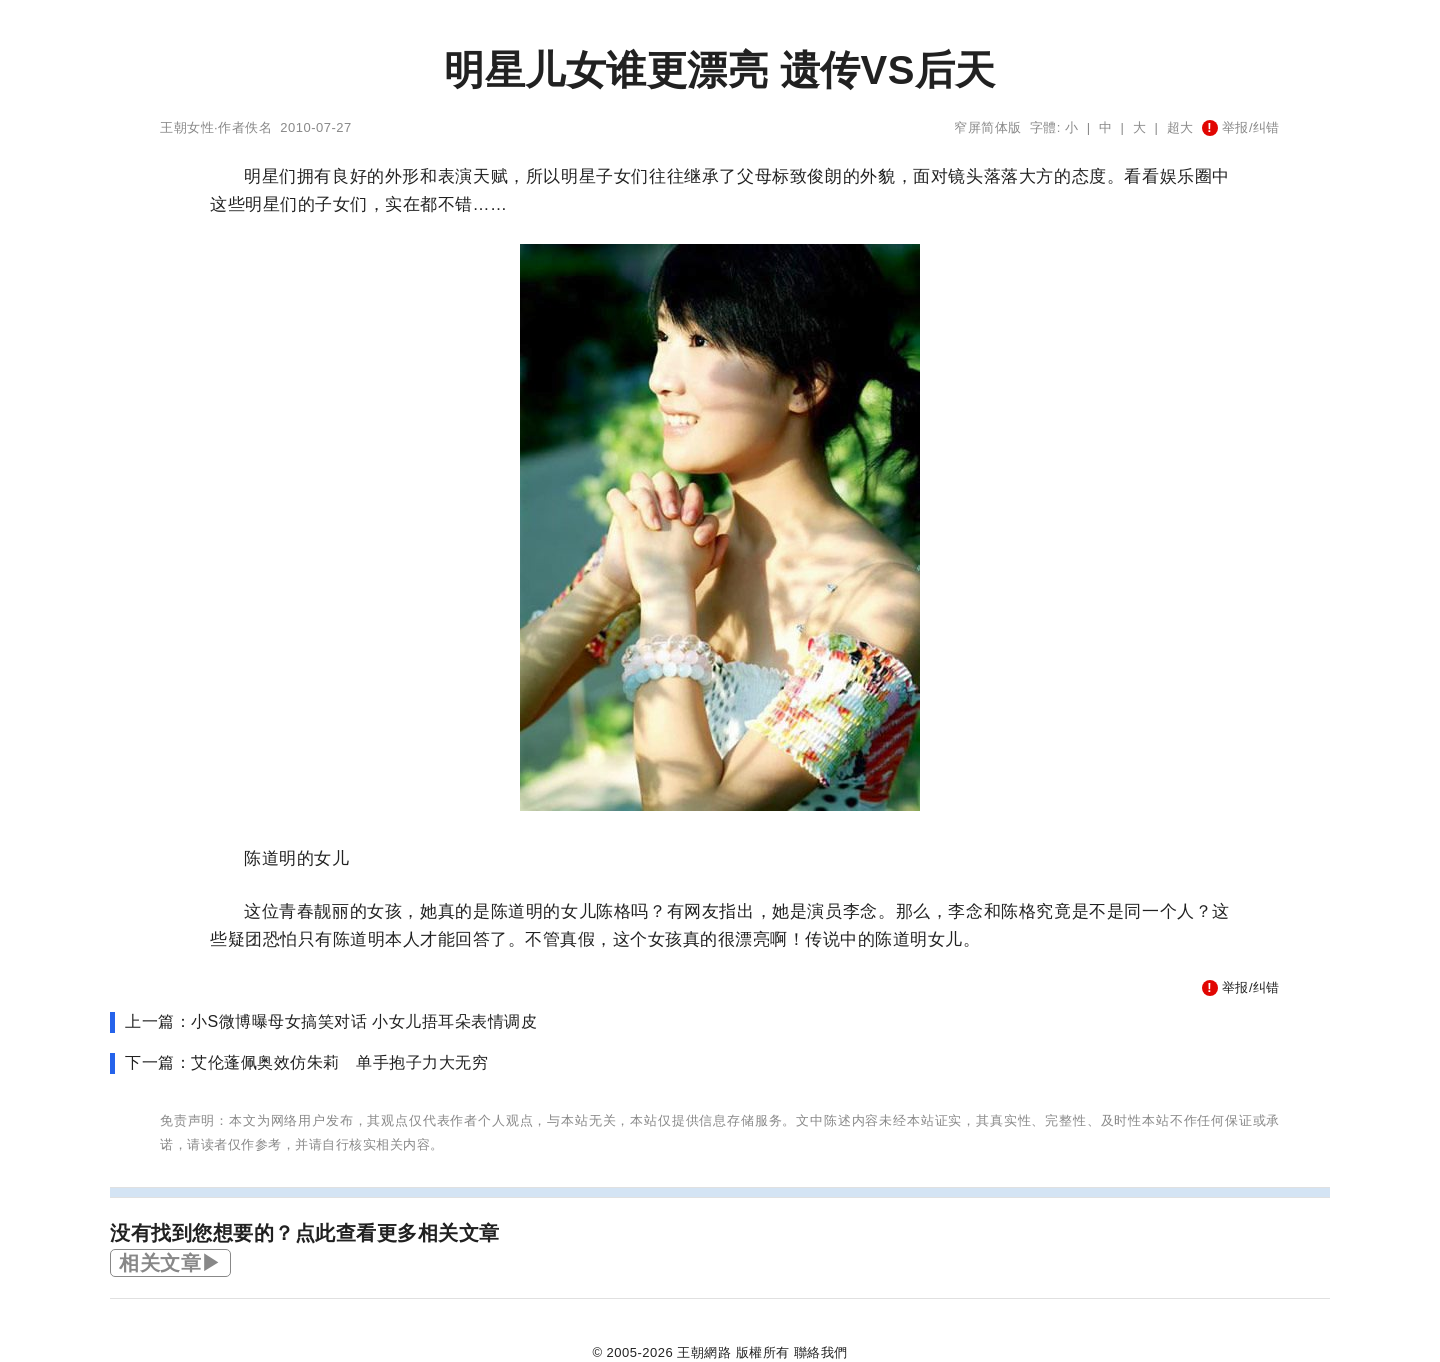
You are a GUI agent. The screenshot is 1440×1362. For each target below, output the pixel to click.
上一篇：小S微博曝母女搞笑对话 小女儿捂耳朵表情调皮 (331, 1021)
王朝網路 (704, 1352)
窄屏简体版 (988, 127)
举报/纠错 (1241, 127)
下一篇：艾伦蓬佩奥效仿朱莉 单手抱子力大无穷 (306, 1062)
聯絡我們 (821, 1352)
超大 (1180, 127)
